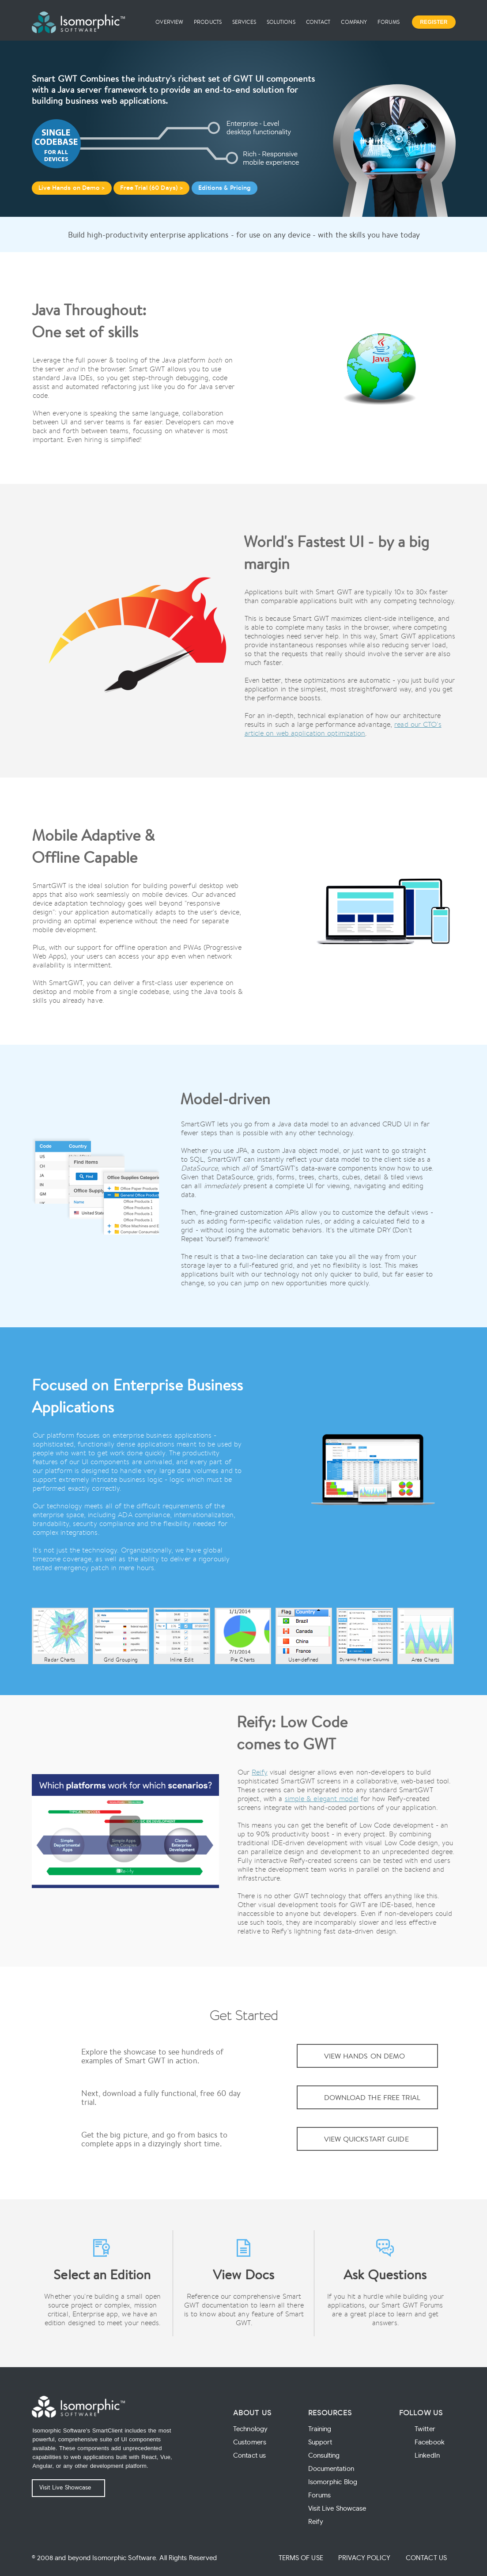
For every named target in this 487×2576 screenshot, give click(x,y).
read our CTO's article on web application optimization (343, 729)
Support (320, 2442)
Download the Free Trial (372, 2097)
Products (208, 22)
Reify (260, 1772)
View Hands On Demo (364, 2056)
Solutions (281, 22)
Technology (250, 2429)
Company (354, 22)
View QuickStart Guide (366, 2139)
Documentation (331, 2469)
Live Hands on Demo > (71, 188)
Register (433, 22)
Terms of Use (301, 2558)
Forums (389, 22)
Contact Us (426, 2558)
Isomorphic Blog (333, 2482)
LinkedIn (427, 2455)
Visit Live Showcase (65, 2488)
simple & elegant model (322, 1798)
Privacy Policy (364, 2558)
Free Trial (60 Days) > (151, 188)
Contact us (249, 2455)
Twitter (425, 2429)
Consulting (324, 2455)
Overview (169, 22)
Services (244, 22)
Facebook (430, 2442)
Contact (318, 22)
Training (320, 2429)
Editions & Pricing (224, 188)
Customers (249, 2442)
